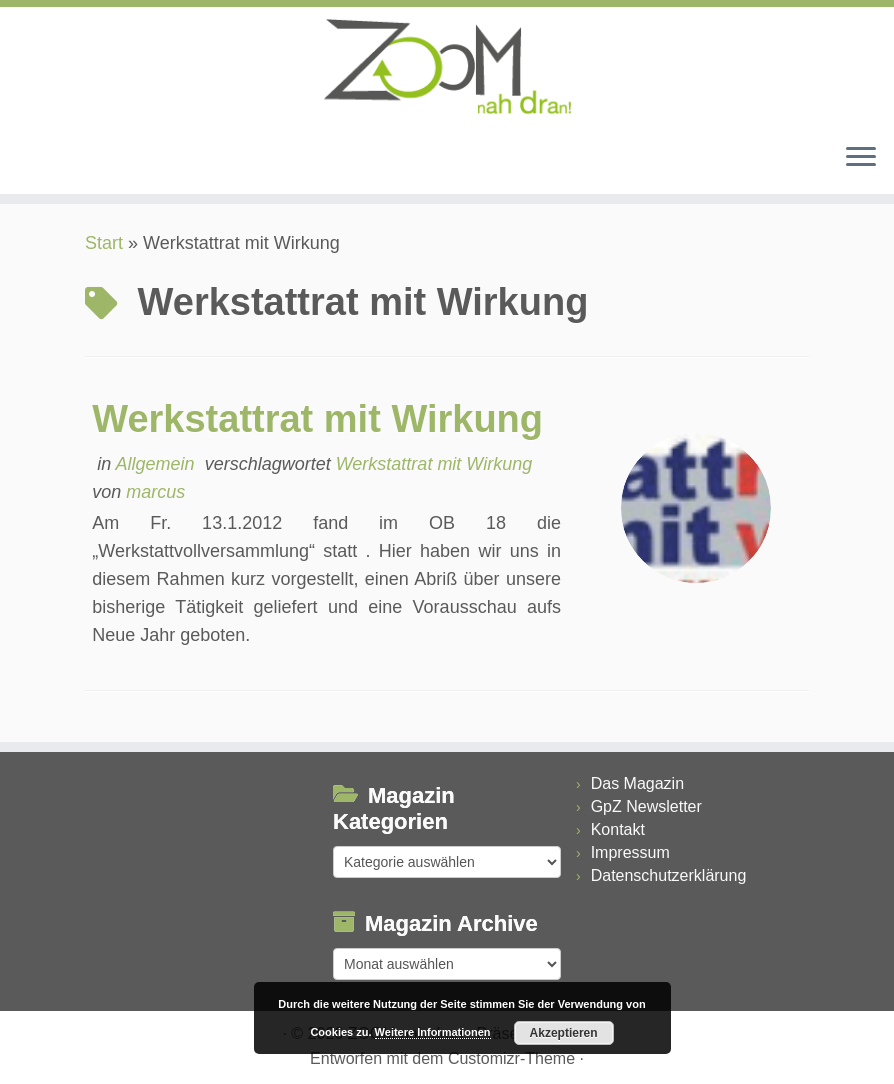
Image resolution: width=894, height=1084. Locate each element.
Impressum (630, 852)
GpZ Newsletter (646, 806)
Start (104, 243)
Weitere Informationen (433, 1032)
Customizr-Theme (511, 1058)
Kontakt (618, 829)
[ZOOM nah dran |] (447, 67)
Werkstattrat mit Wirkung (317, 419)
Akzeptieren (564, 1033)
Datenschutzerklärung (669, 875)
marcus (155, 492)
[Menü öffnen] (861, 158)
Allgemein (158, 464)
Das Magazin (637, 783)
